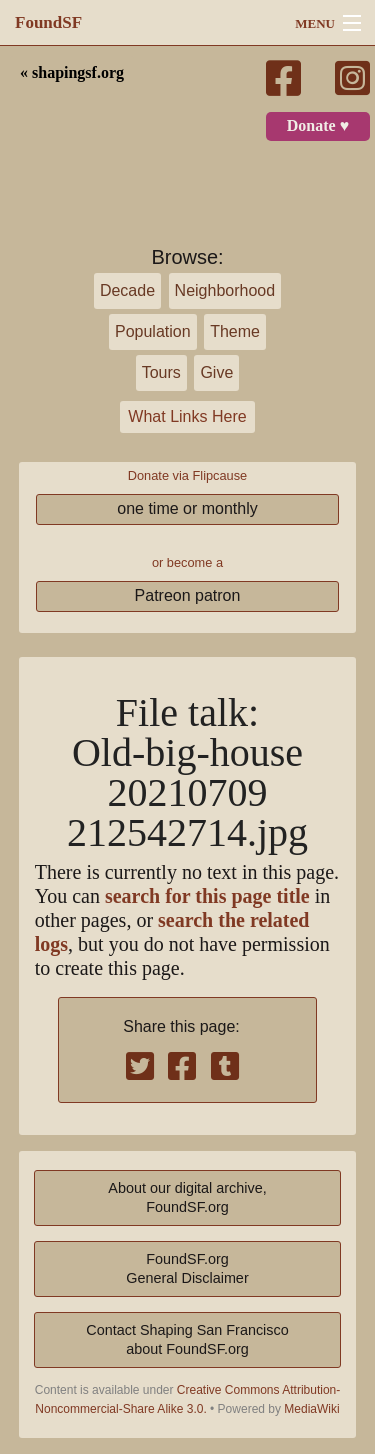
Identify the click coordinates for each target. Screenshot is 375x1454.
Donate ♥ (318, 126)
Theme (235, 331)
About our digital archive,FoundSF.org (187, 1197)
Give (216, 372)
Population (153, 331)
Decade (127, 290)
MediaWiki (311, 1409)
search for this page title (207, 896)
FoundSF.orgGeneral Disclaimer (187, 1268)
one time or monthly (187, 508)
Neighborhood (225, 290)
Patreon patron (188, 595)
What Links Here (187, 416)
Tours (161, 372)
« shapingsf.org (72, 73)
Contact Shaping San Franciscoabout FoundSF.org (187, 1339)
